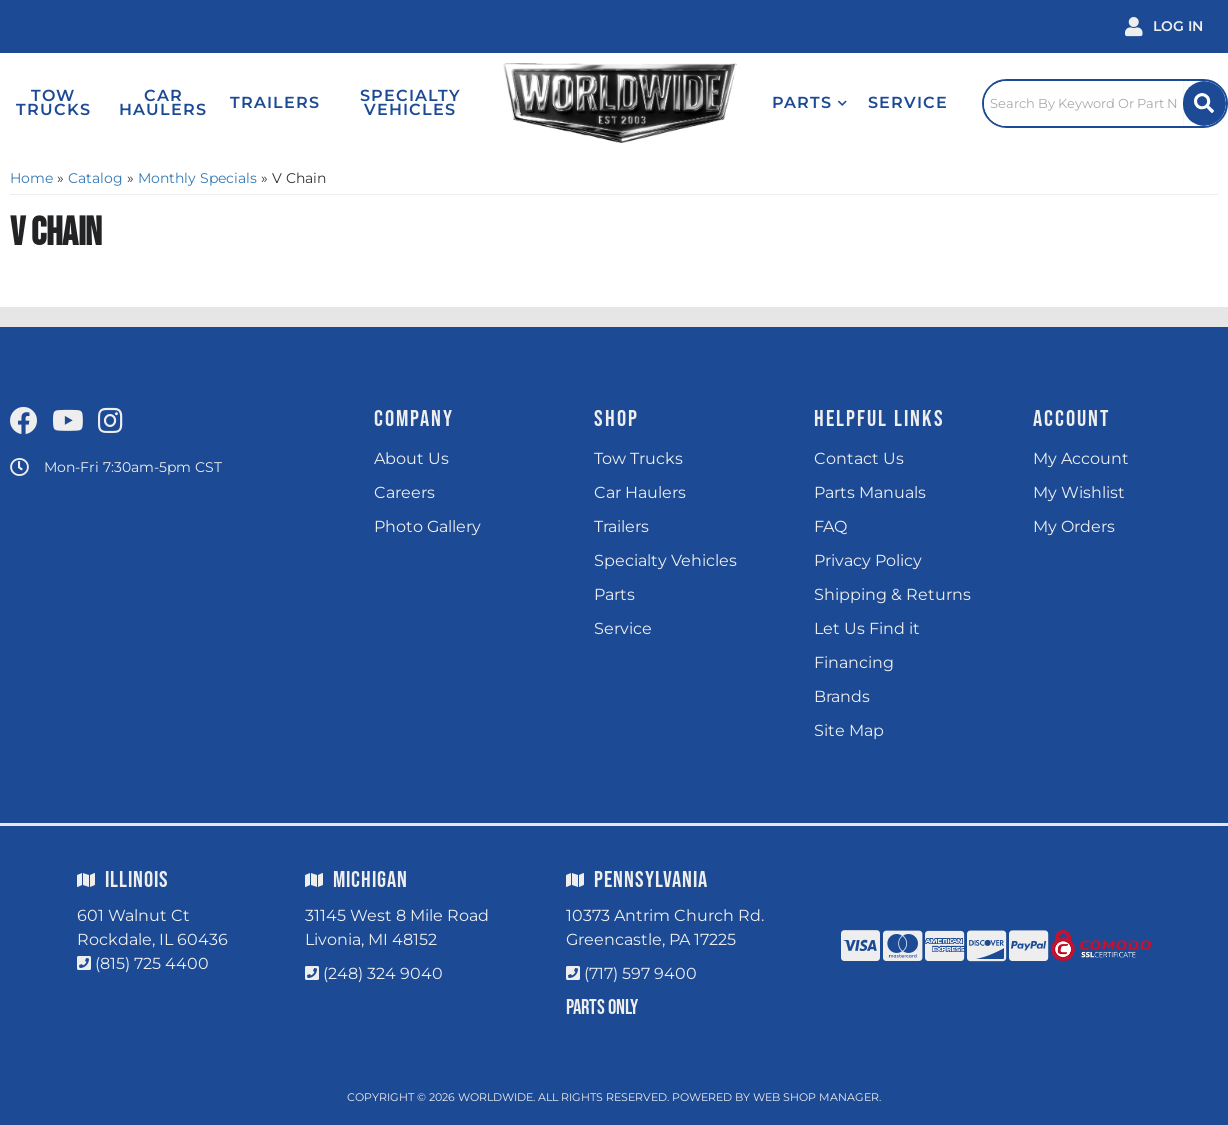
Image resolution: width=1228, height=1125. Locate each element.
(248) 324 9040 (383, 973)
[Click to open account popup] (1164, 26)
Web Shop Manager (816, 1097)
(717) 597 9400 (640, 973)
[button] (810, 103)
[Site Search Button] (1204, 103)
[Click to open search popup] (1105, 103)
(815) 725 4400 (152, 963)
